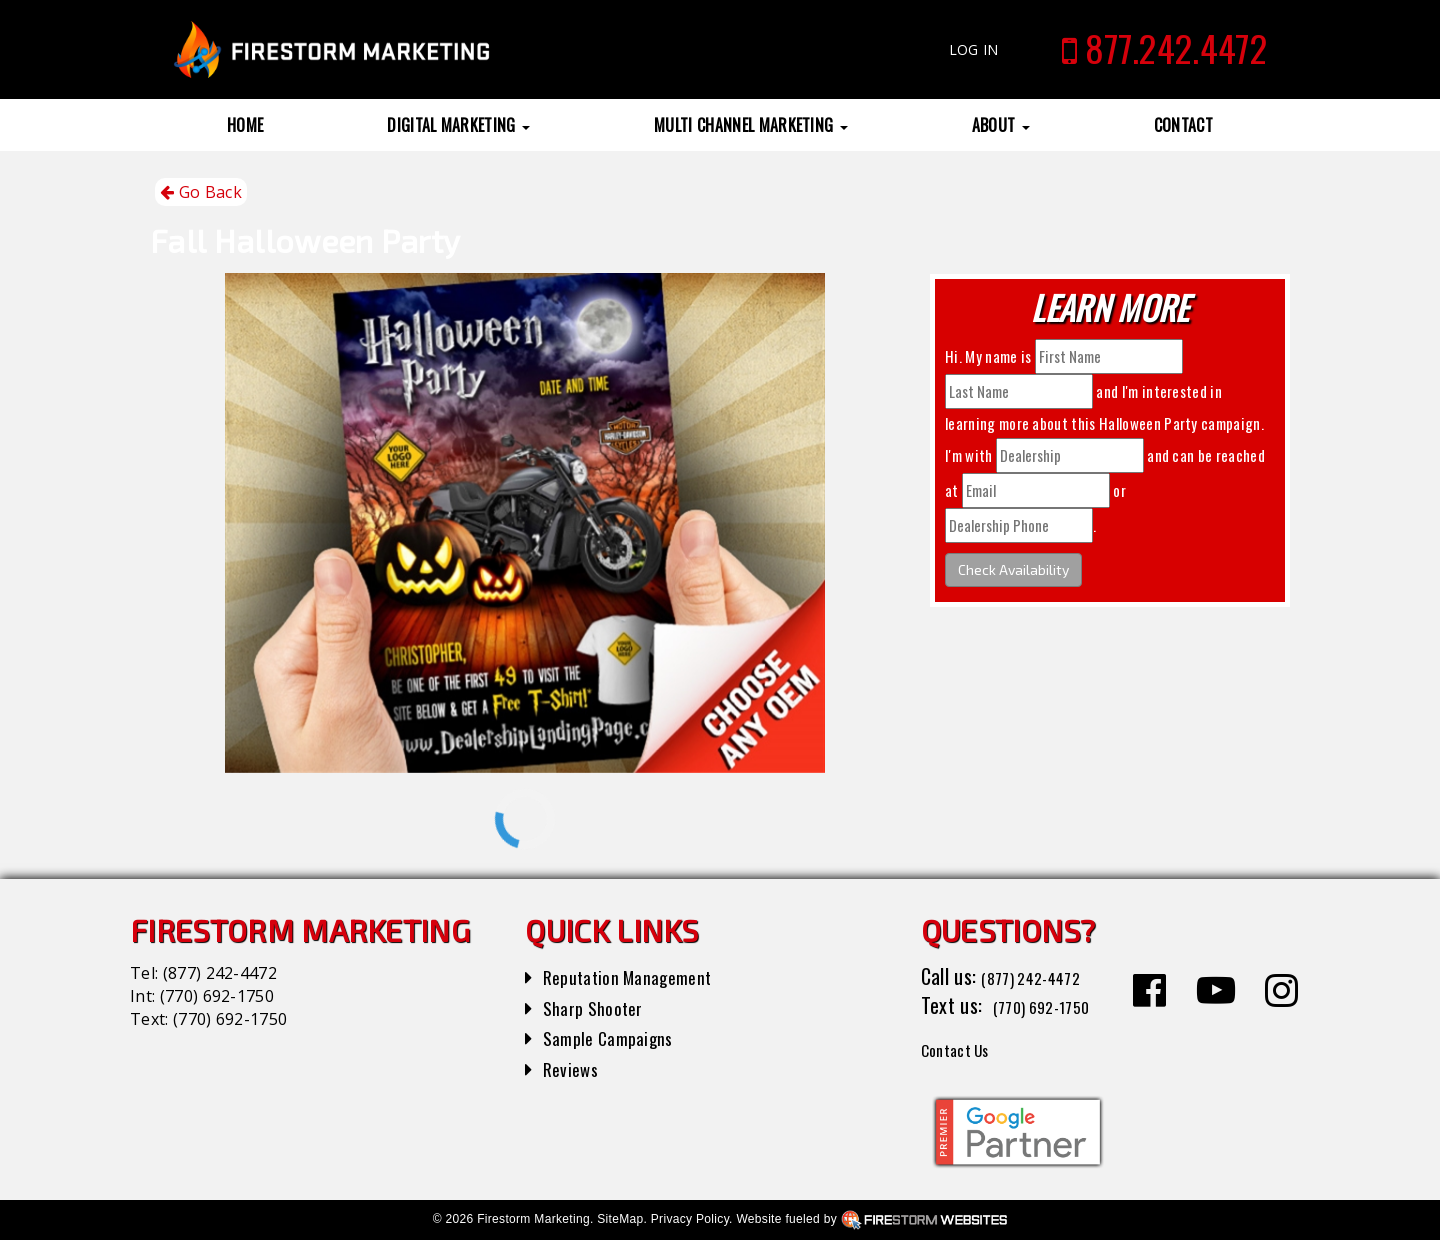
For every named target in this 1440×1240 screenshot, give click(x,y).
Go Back (201, 192)
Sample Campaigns (616, 1037)
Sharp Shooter (599, 1007)
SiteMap (620, 1219)
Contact (1183, 125)
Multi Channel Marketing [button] (751, 125)
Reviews (574, 1068)
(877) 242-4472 (220, 973)
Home (245, 125)
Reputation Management (639, 976)
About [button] (1001, 125)
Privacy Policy (690, 1219)
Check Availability (1013, 569)
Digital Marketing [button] (458, 125)
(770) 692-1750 (217, 996)
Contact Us (964, 1048)
